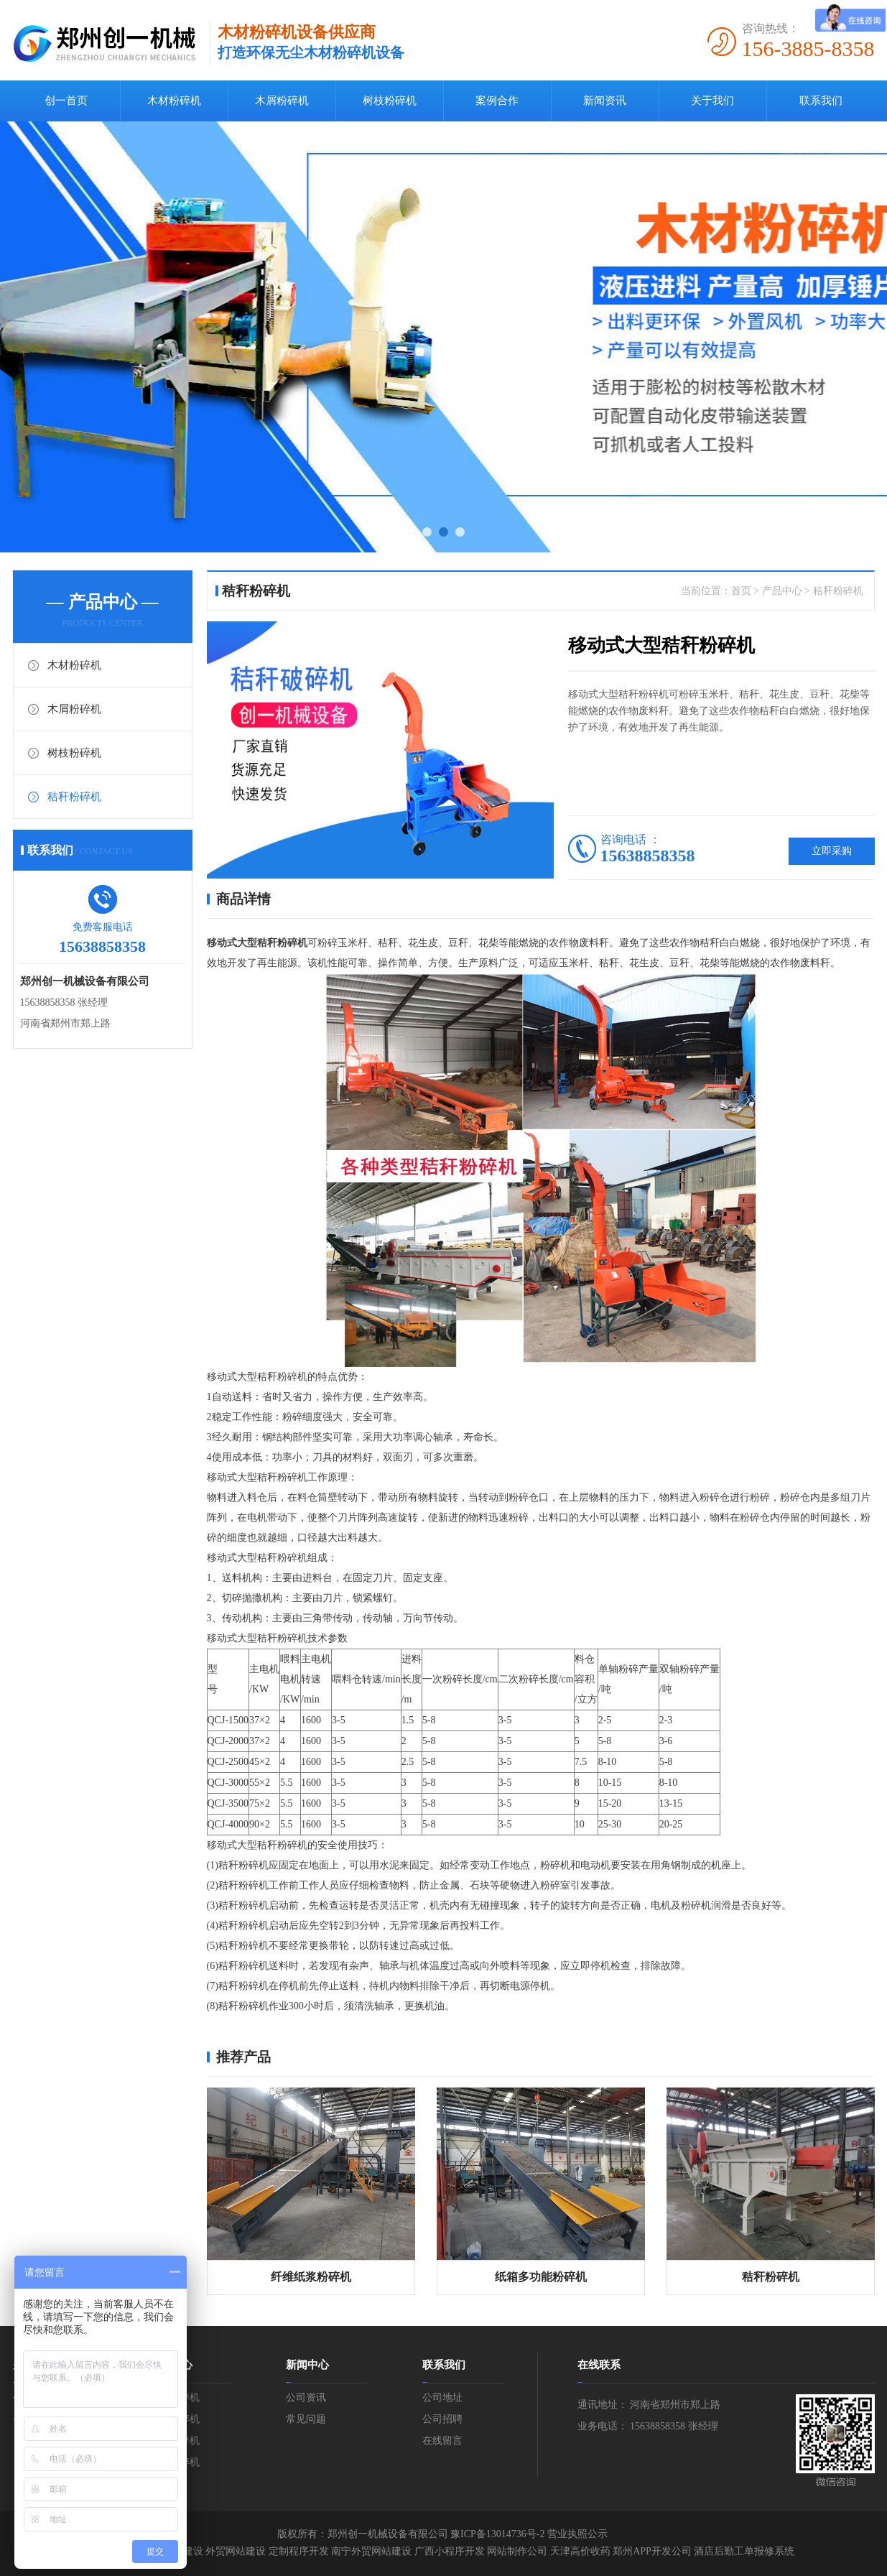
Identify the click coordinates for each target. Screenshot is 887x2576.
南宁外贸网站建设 (371, 2551)
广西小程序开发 (449, 2551)
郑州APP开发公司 (652, 2551)
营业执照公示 (577, 2534)
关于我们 (712, 100)
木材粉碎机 (174, 100)
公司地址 (442, 2397)
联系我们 (820, 100)
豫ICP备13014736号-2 (497, 2534)
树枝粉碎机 (390, 100)
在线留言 (442, 2440)
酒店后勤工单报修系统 (744, 2551)
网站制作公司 (517, 2551)
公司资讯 (306, 2397)
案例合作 (497, 100)
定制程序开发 (299, 2551)
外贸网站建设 (235, 2551)
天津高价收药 (580, 2551)
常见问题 (306, 2419)
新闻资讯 (604, 100)
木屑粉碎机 (282, 100)
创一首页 (66, 100)
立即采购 (832, 850)
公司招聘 (442, 2419)
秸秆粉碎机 (74, 796)
